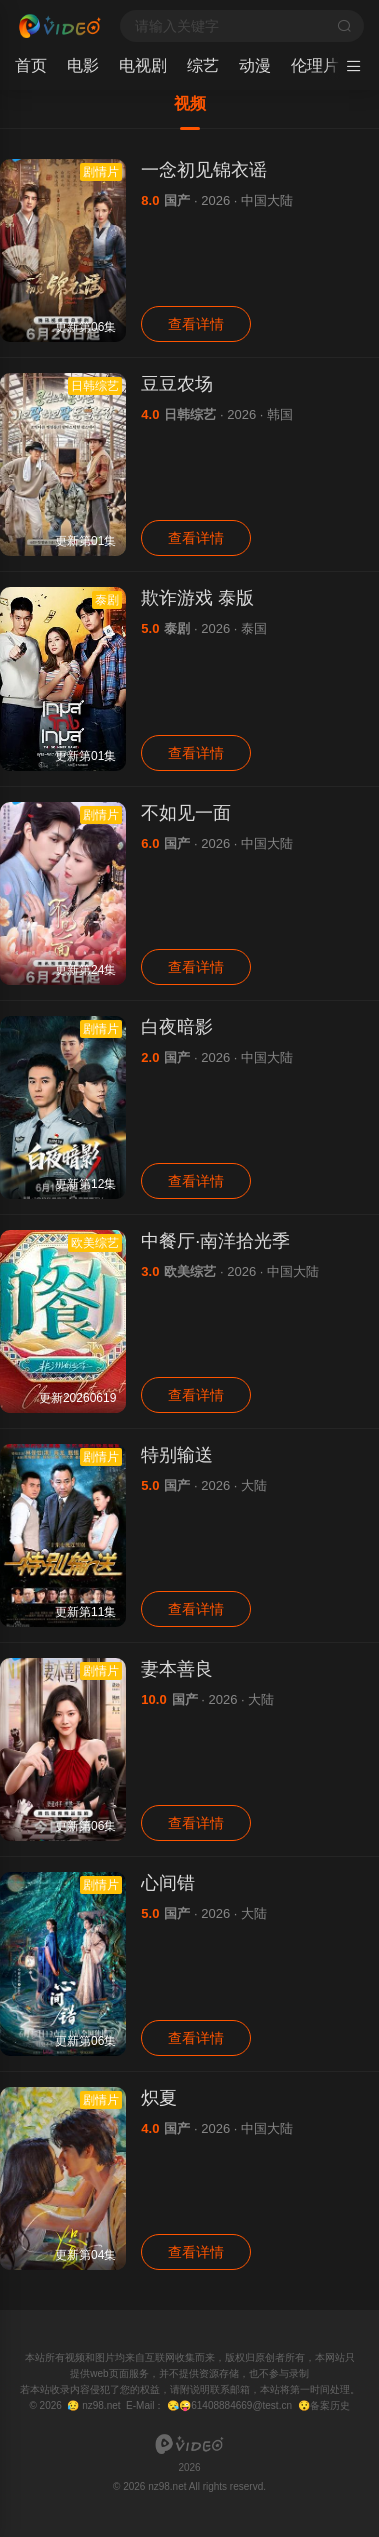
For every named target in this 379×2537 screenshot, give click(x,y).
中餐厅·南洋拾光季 (215, 1241)
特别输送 (177, 1455)
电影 (83, 65)
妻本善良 (177, 1669)
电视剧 (143, 65)
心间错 (168, 1883)
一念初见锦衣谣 (204, 170)
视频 (190, 103)
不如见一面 (186, 813)
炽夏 (159, 2098)
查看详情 (196, 324)
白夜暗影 (177, 1027)
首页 (31, 65)
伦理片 (315, 65)
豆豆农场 (177, 384)
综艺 (203, 65)
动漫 (255, 65)
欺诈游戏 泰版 (197, 598)
